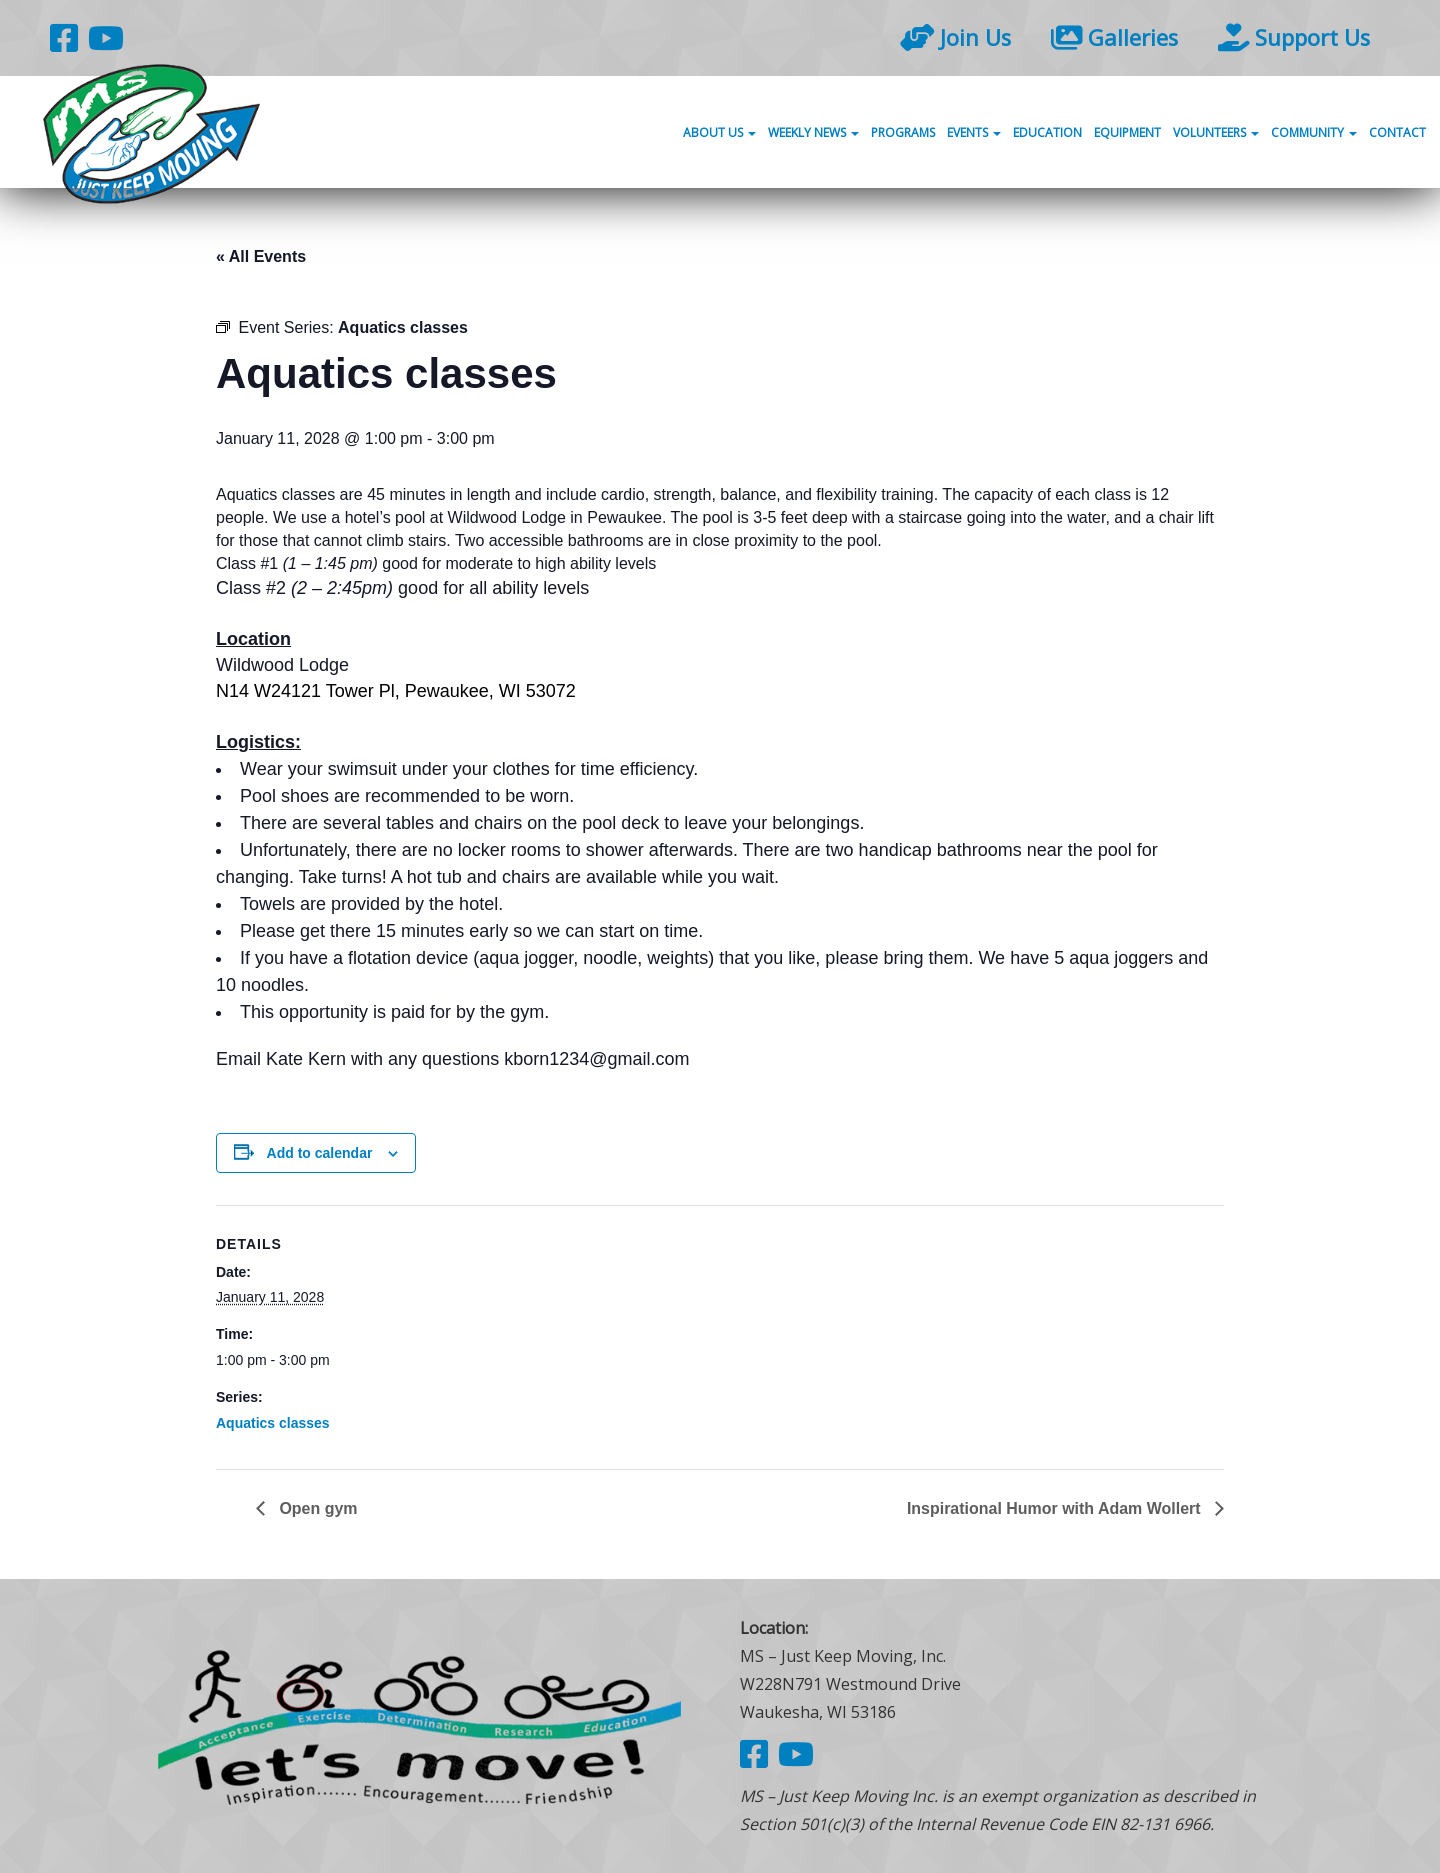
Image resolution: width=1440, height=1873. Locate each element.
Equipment (1127, 133)
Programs (903, 133)
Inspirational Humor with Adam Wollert (1055, 1508)
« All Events (261, 256)
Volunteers (1216, 133)
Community (1314, 133)
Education (1047, 133)
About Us (719, 133)
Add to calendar (320, 1153)
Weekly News (813, 133)
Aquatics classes (273, 1423)
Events (974, 133)
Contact (1397, 133)
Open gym (316, 1508)
